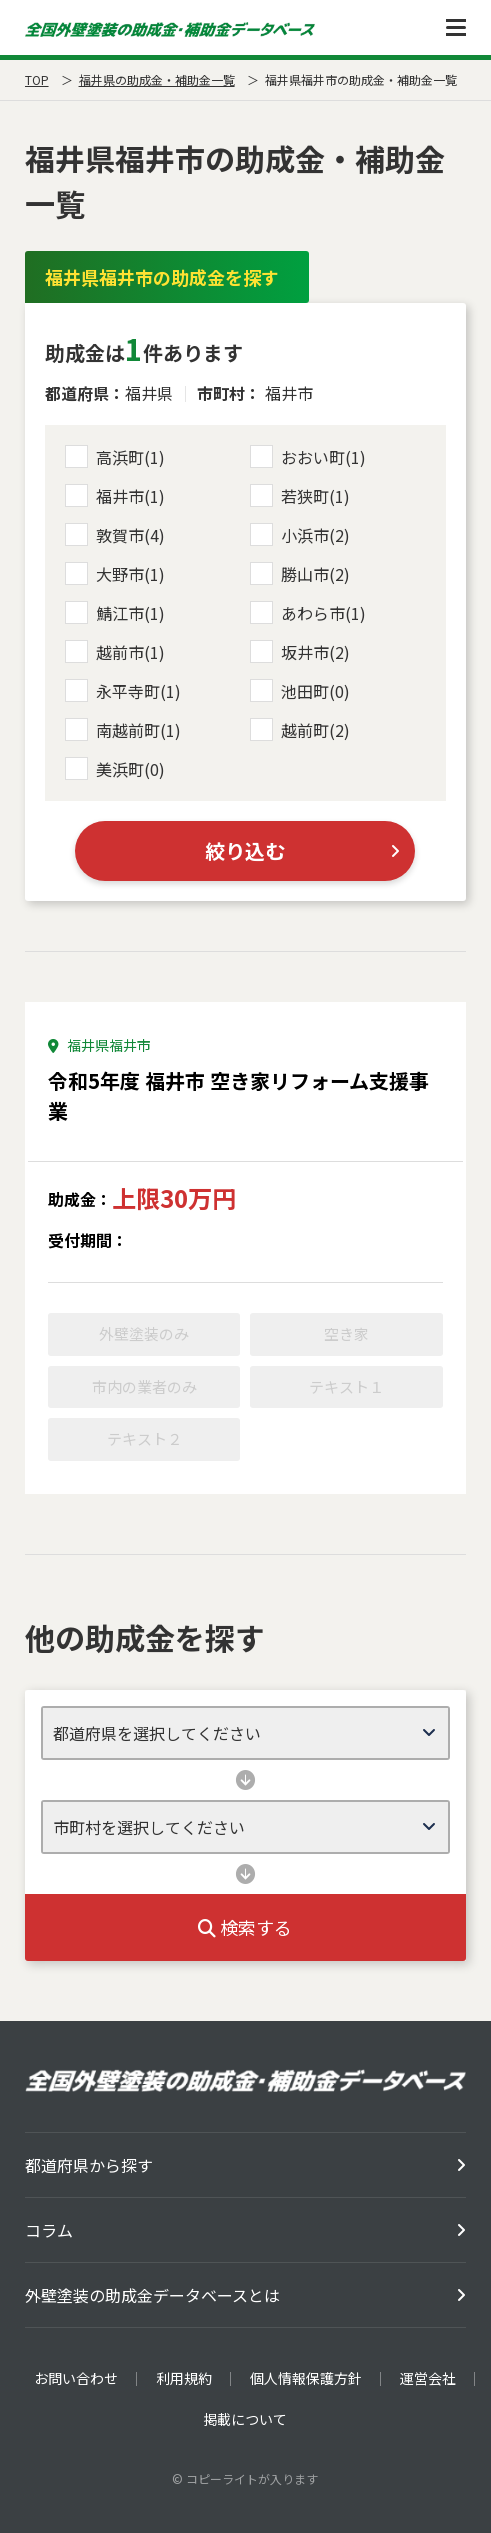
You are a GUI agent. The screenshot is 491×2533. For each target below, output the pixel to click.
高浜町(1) (115, 457)
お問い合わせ (76, 2378)
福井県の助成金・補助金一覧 (157, 79)
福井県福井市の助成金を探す (162, 277)
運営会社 (428, 2378)
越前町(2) (300, 730)
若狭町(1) (300, 496)
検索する (245, 1927)
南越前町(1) (123, 730)
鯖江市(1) (115, 613)
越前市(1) (115, 652)
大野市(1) (115, 574)
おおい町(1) (308, 457)
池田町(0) (300, 691)
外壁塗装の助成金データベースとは (152, 2295)
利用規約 (184, 2378)
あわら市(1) (308, 613)
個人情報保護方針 (306, 2378)
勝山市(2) (300, 574)
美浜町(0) (115, 769)
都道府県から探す (89, 2165)
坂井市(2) (300, 652)
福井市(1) (115, 496)
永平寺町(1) (123, 691)
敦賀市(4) (115, 535)
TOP (37, 79)
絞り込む (245, 850)
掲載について (245, 2419)
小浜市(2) (300, 535)
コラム (49, 2230)
